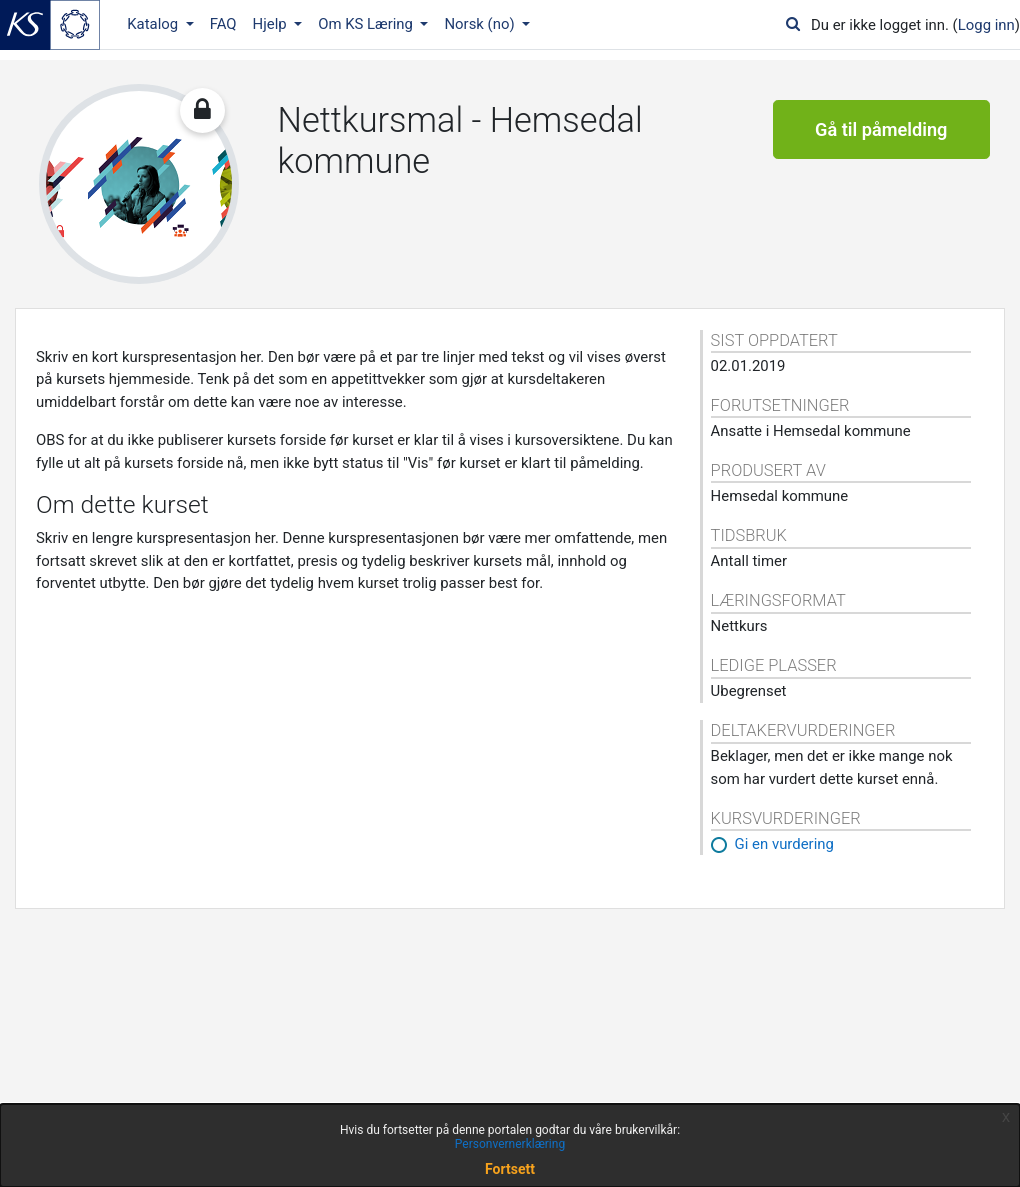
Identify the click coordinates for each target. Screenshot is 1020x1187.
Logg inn (986, 25)
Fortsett (510, 1169)
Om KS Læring (367, 24)
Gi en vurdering (784, 844)
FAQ (223, 24)
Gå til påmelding (881, 129)
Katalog (154, 24)
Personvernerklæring (510, 1144)
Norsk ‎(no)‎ (481, 24)
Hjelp (272, 24)
